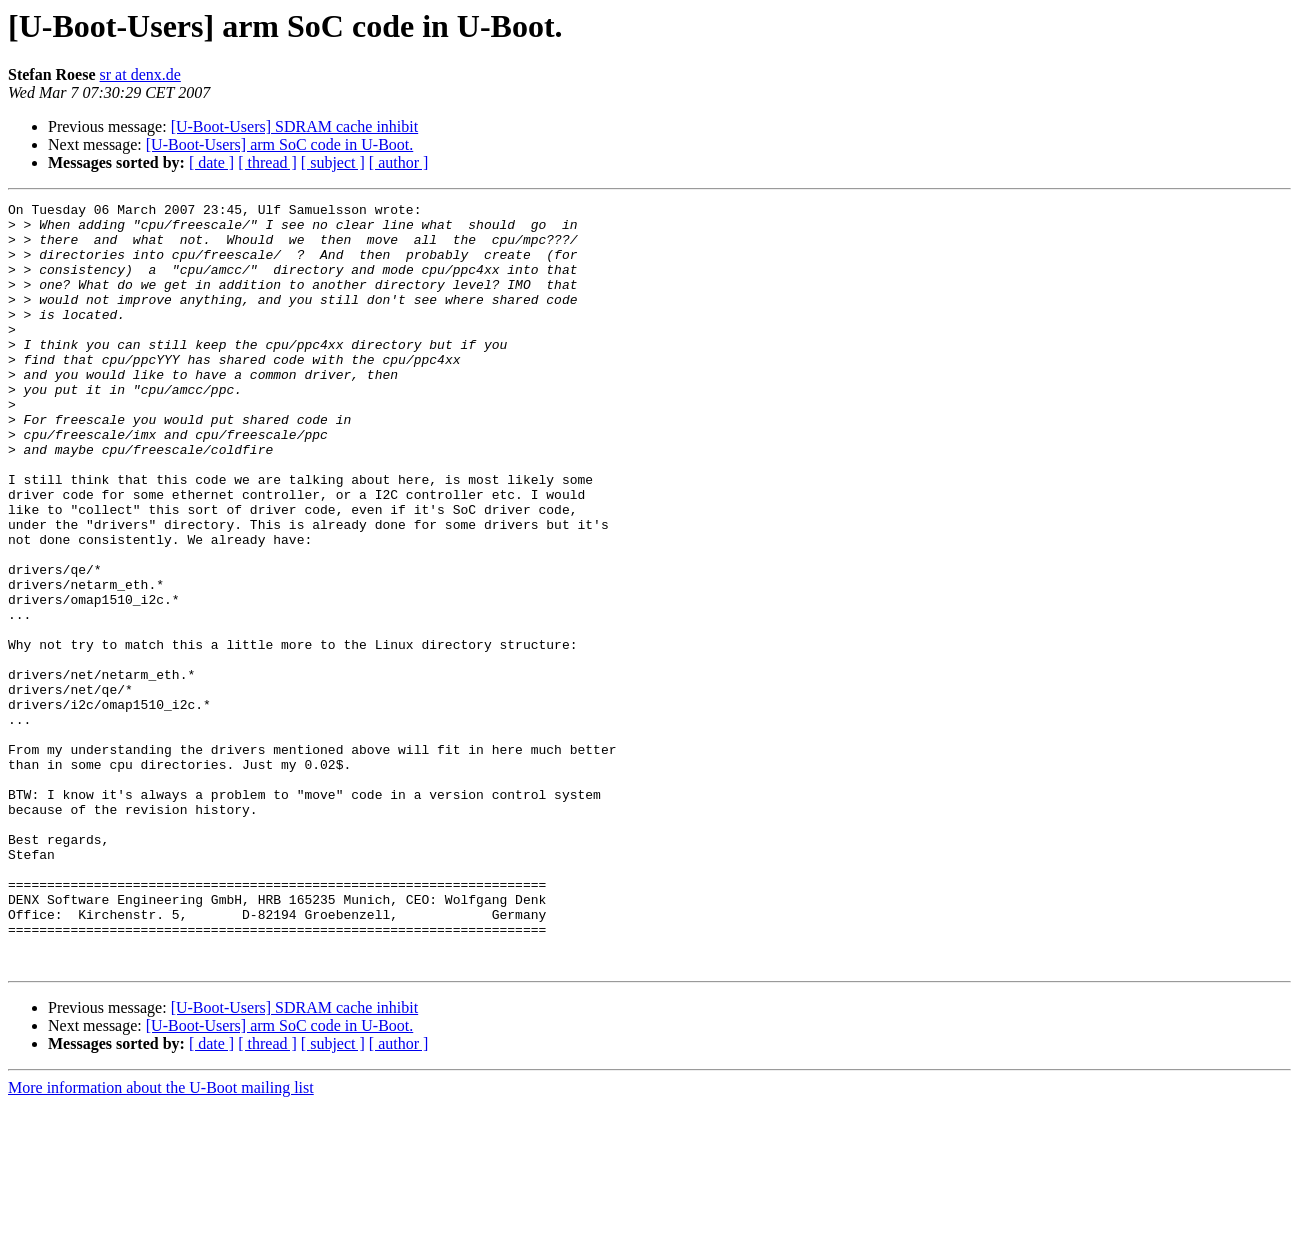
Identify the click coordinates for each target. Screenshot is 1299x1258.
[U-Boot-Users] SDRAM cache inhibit (295, 126)
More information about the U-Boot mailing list (161, 1240)
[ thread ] (267, 162)
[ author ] (399, 162)
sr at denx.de (140, 74)
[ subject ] (333, 162)
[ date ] (211, 162)
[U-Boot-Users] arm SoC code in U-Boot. (280, 144)
